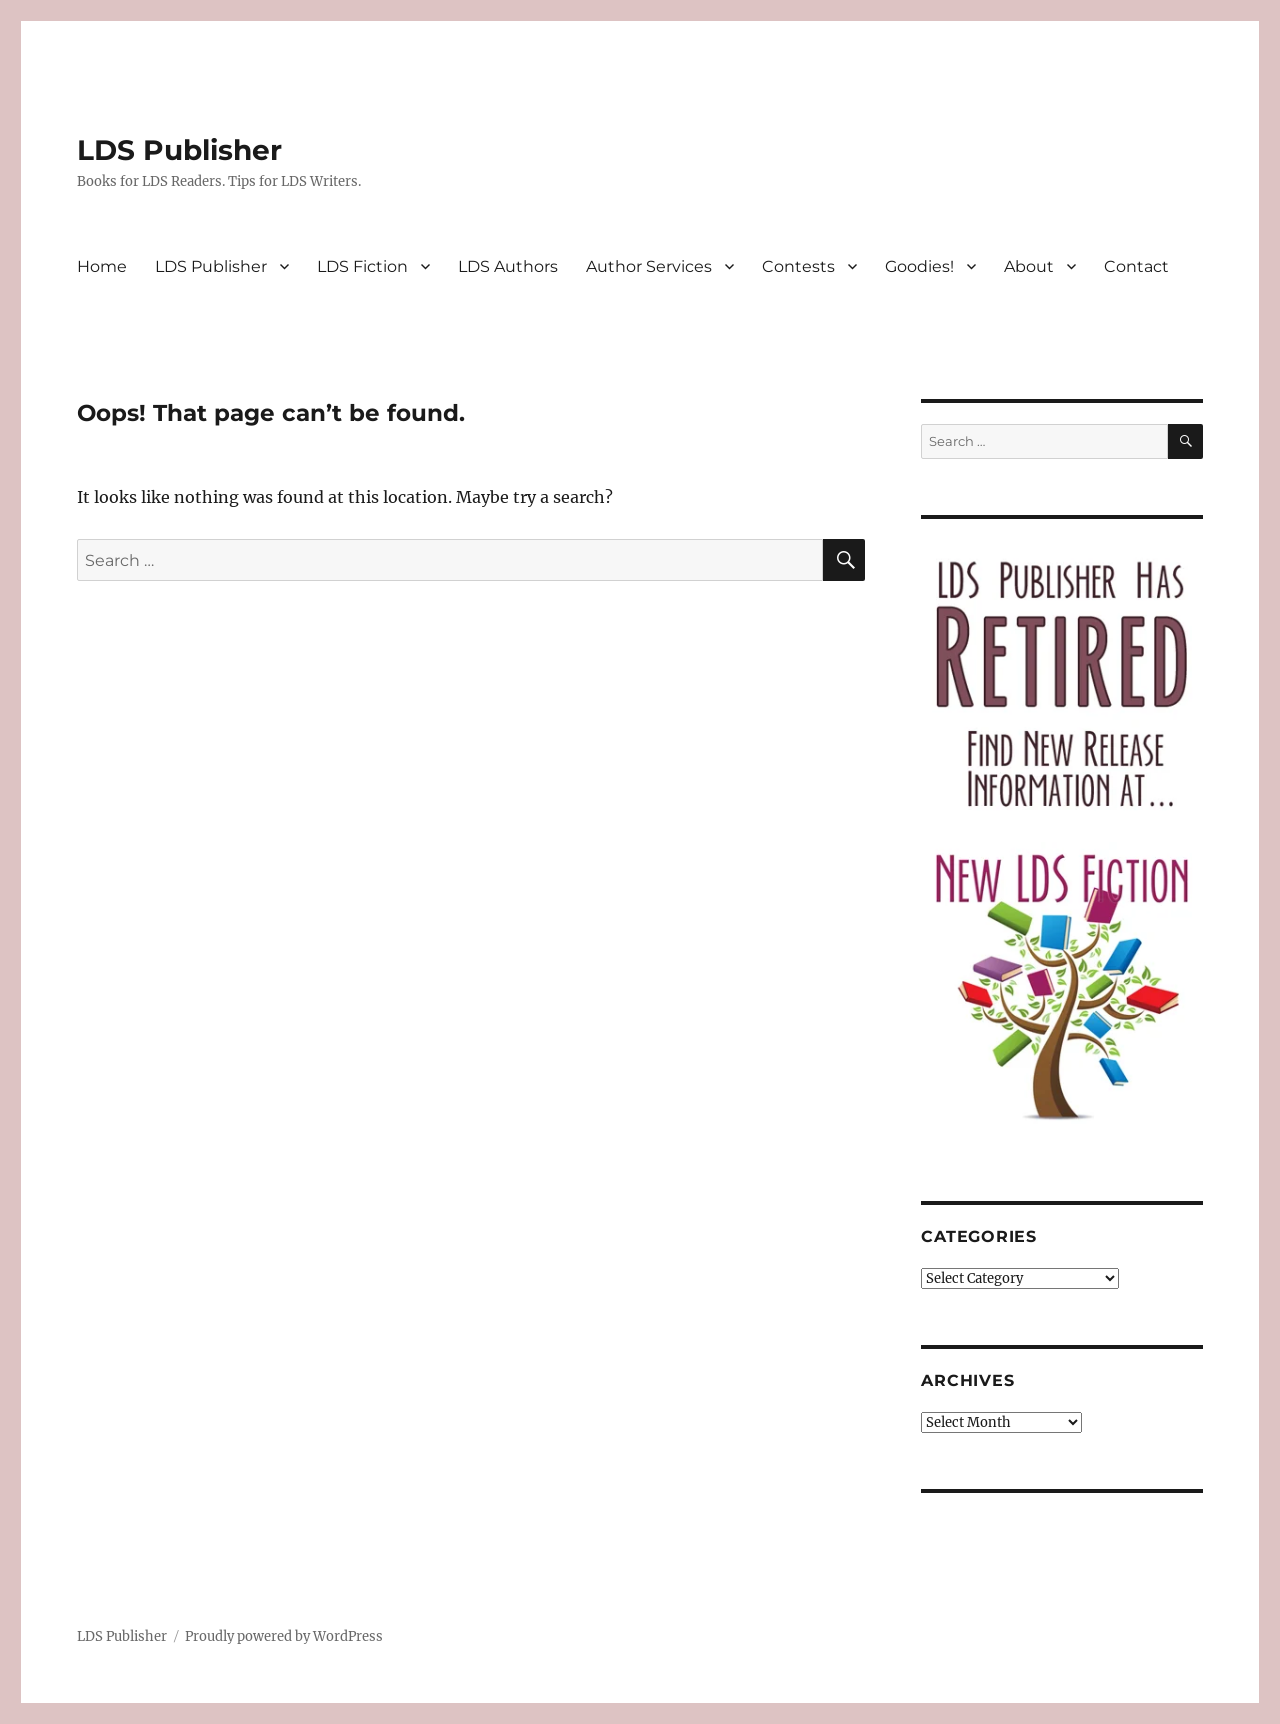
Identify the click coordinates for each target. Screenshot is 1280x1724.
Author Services (649, 266)
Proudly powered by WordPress (284, 1636)
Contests (798, 266)
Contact (1136, 266)
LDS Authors (508, 266)
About (1029, 266)
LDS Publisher (179, 150)
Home (102, 266)
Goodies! (919, 266)
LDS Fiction (362, 266)
